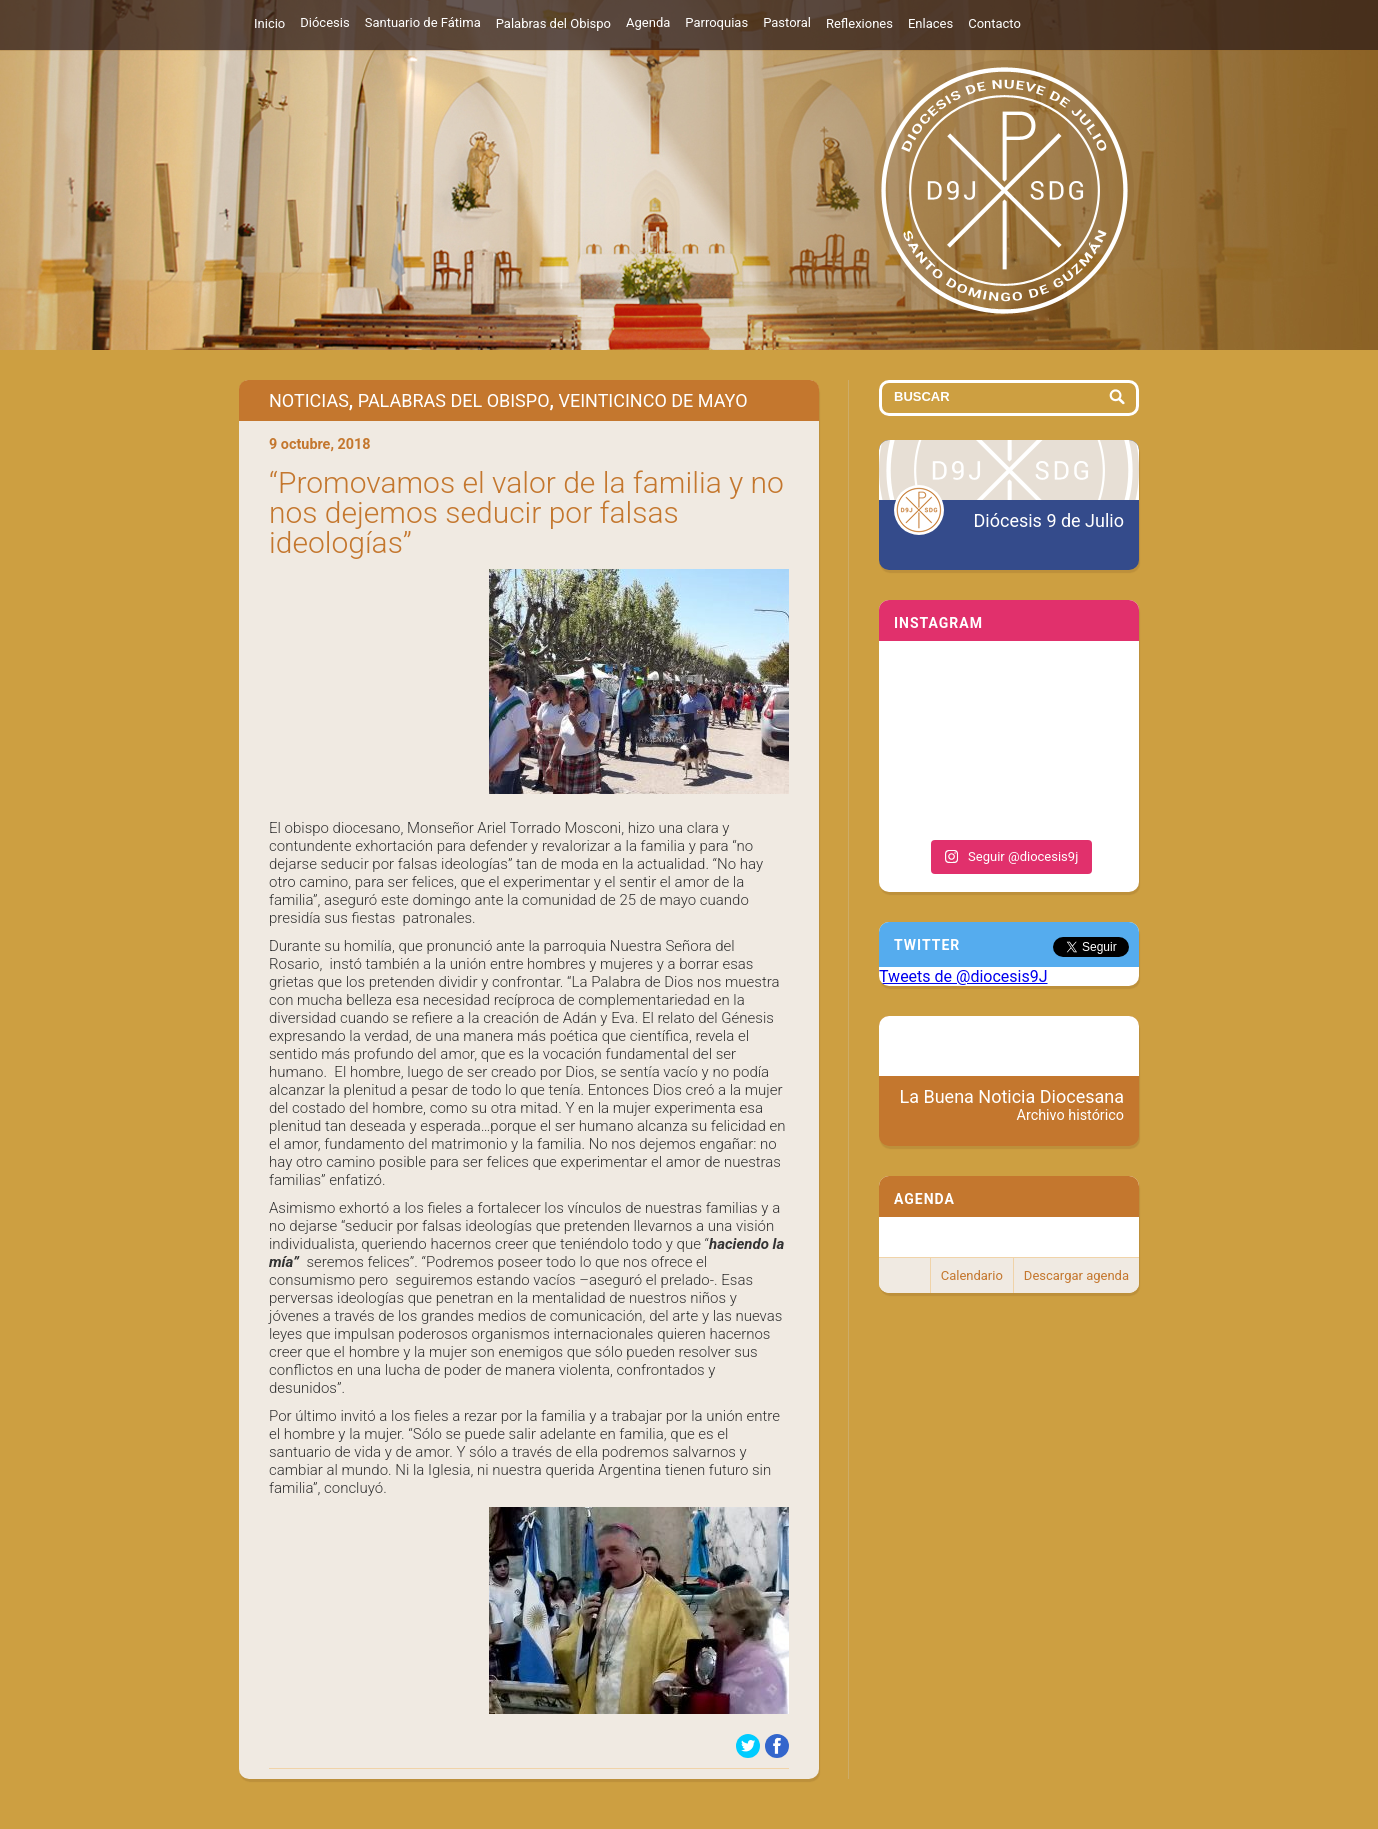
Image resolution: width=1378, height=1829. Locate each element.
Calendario (972, 1275)
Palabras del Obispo (553, 23)
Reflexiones (859, 23)
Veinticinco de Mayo (652, 400)
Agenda (648, 22)
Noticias (309, 400)
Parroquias (716, 22)
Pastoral (787, 22)
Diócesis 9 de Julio (1049, 520)
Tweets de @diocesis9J (963, 976)
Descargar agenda (1076, 1275)
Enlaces (930, 23)
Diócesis (324, 22)
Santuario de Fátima (423, 22)
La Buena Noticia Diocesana (1012, 1105)
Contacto (994, 23)
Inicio (269, 23)
